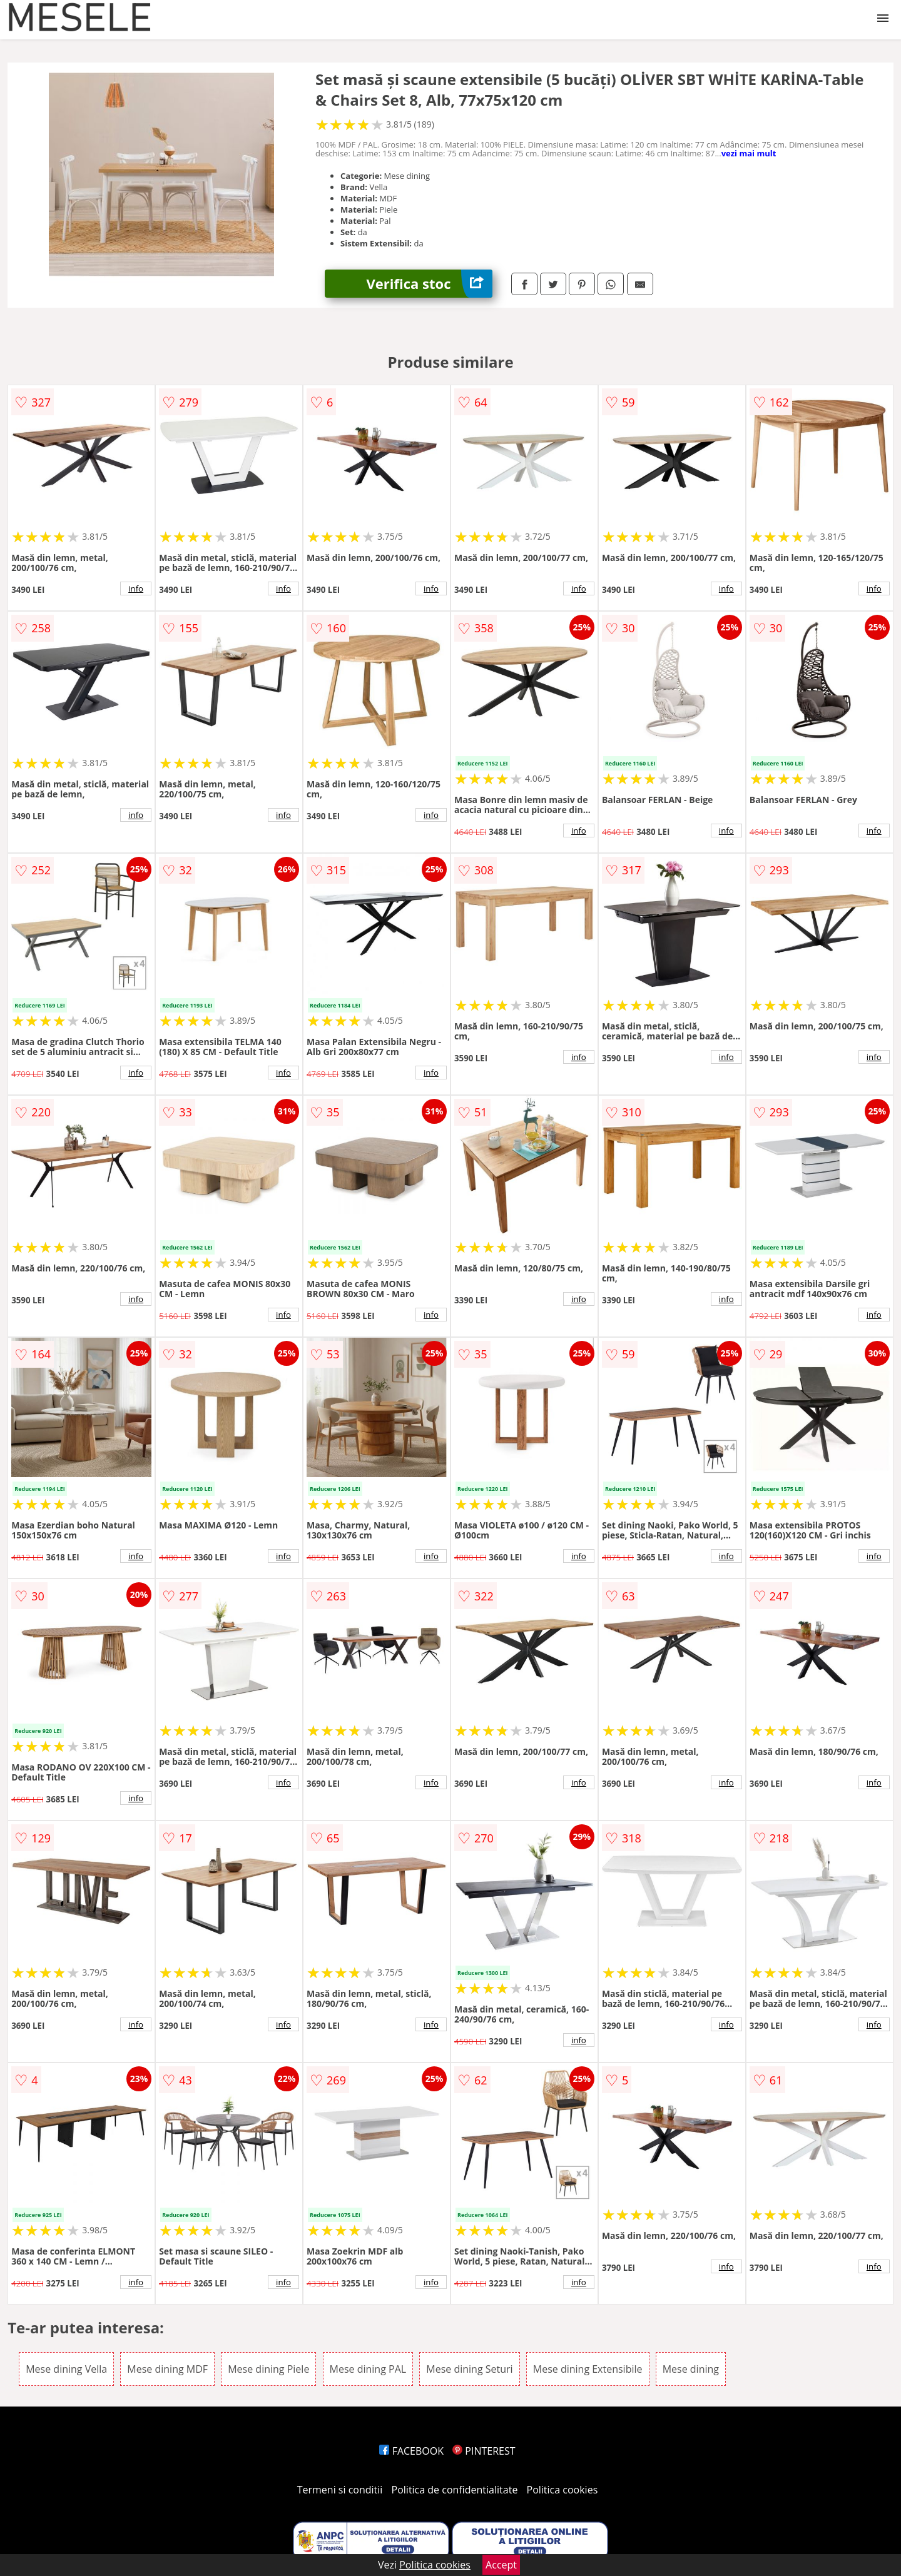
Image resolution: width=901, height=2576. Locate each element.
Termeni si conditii (340, 2490)
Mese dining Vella (66, 2369)
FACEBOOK (411, 2451)
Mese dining (691, 2369)
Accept (501, 2565)
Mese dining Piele (268, 2369)
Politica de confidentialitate (455, 2490)
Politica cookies (562, 2490)
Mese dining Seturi (469, 2369)
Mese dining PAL (368, 2369)
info (135, 588)
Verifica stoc (429, 284)
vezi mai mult (748, 153)
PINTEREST (483, 2451)
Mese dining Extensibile (588, 2369)
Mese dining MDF (167, 2369)
